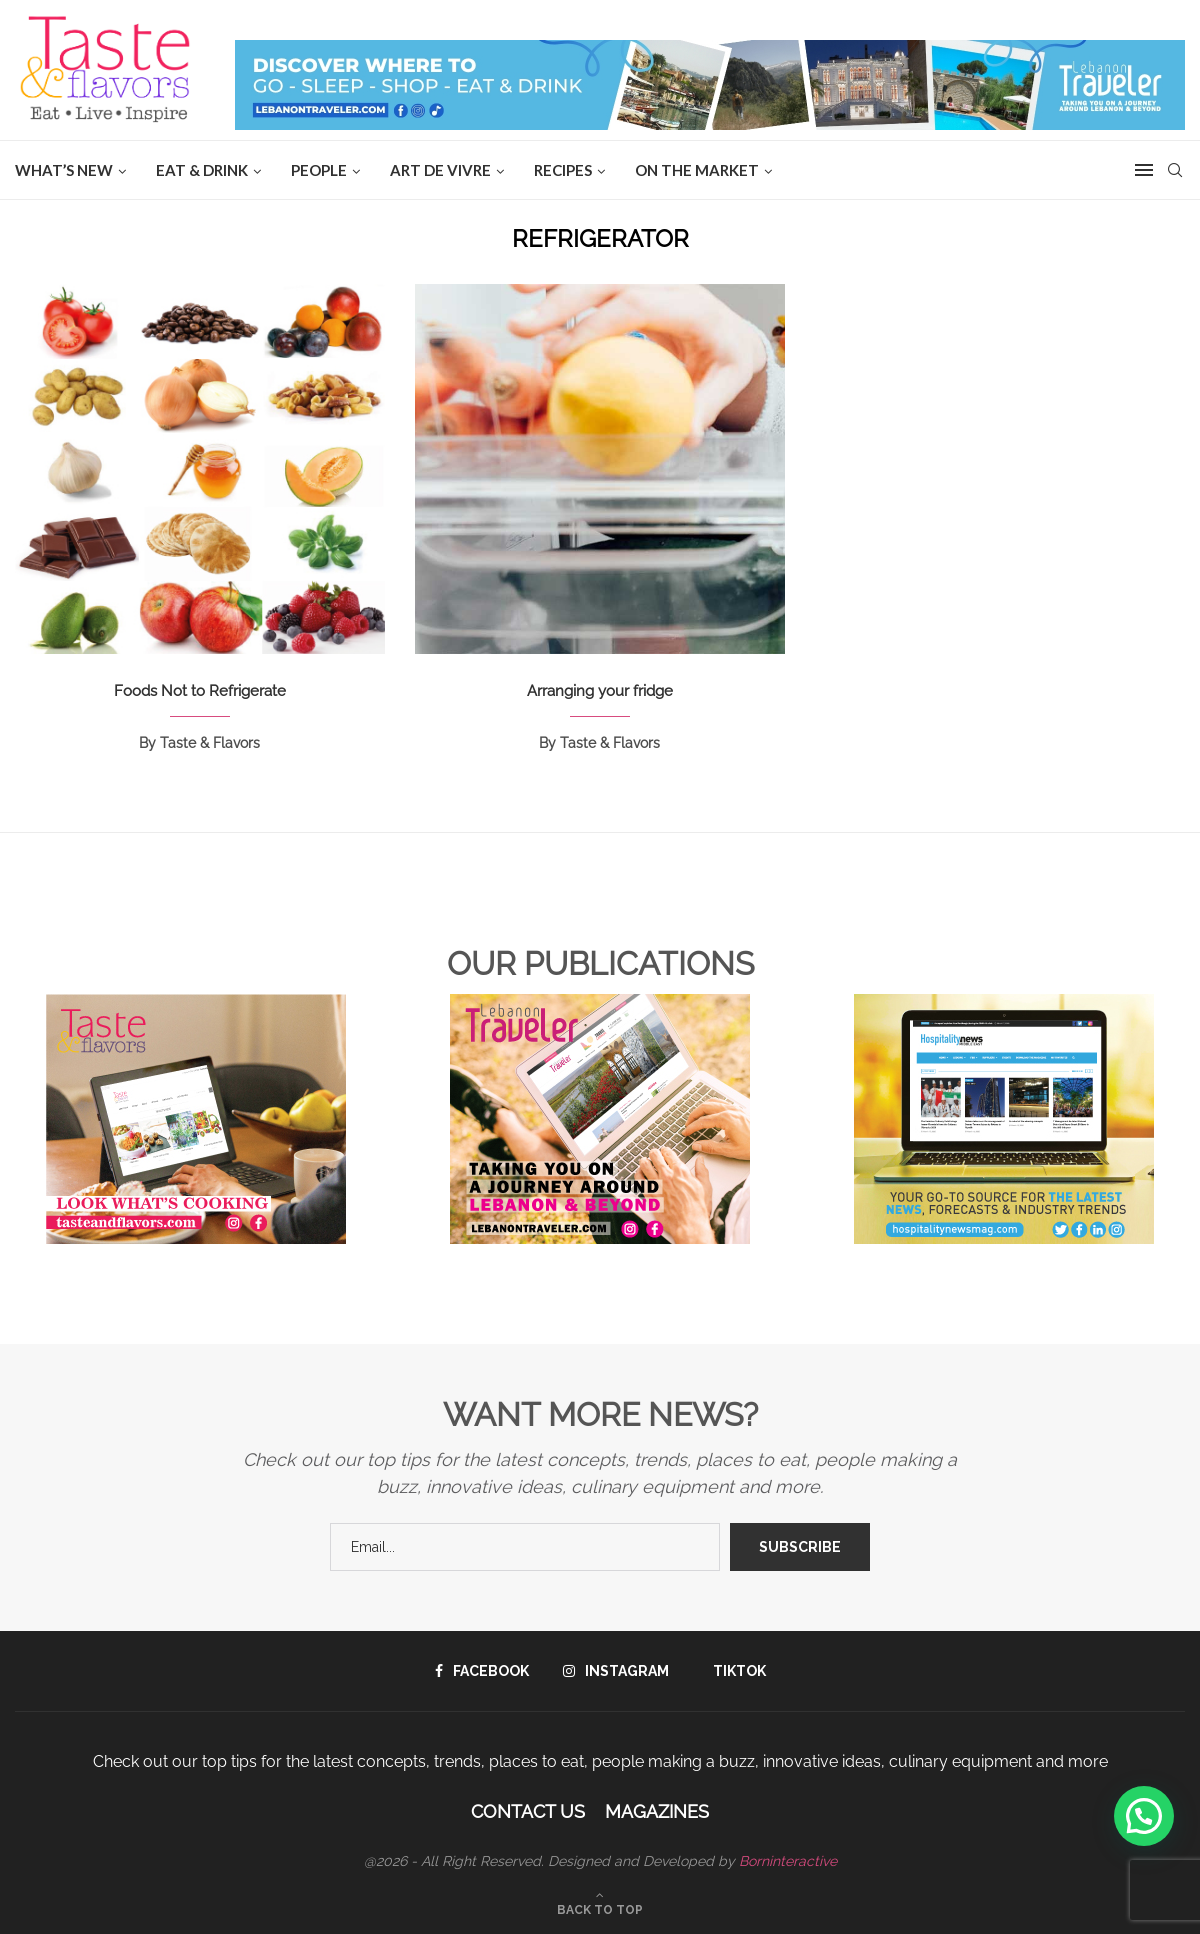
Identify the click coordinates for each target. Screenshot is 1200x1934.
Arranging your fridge (600, 691)
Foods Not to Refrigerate (200, 691)
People (319, 170)
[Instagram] (616, 1671)
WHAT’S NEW (64, 170)
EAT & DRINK (202, 170)
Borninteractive (788, 1861)
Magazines (657, 1811)
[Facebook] (482, 1671)
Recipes (563, 170)
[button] (1144, 1816)
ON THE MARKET (697, 170)
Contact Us (528, 1811)
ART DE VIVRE (440, 170)
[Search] (1175, 170)
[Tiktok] (734, 1671)
